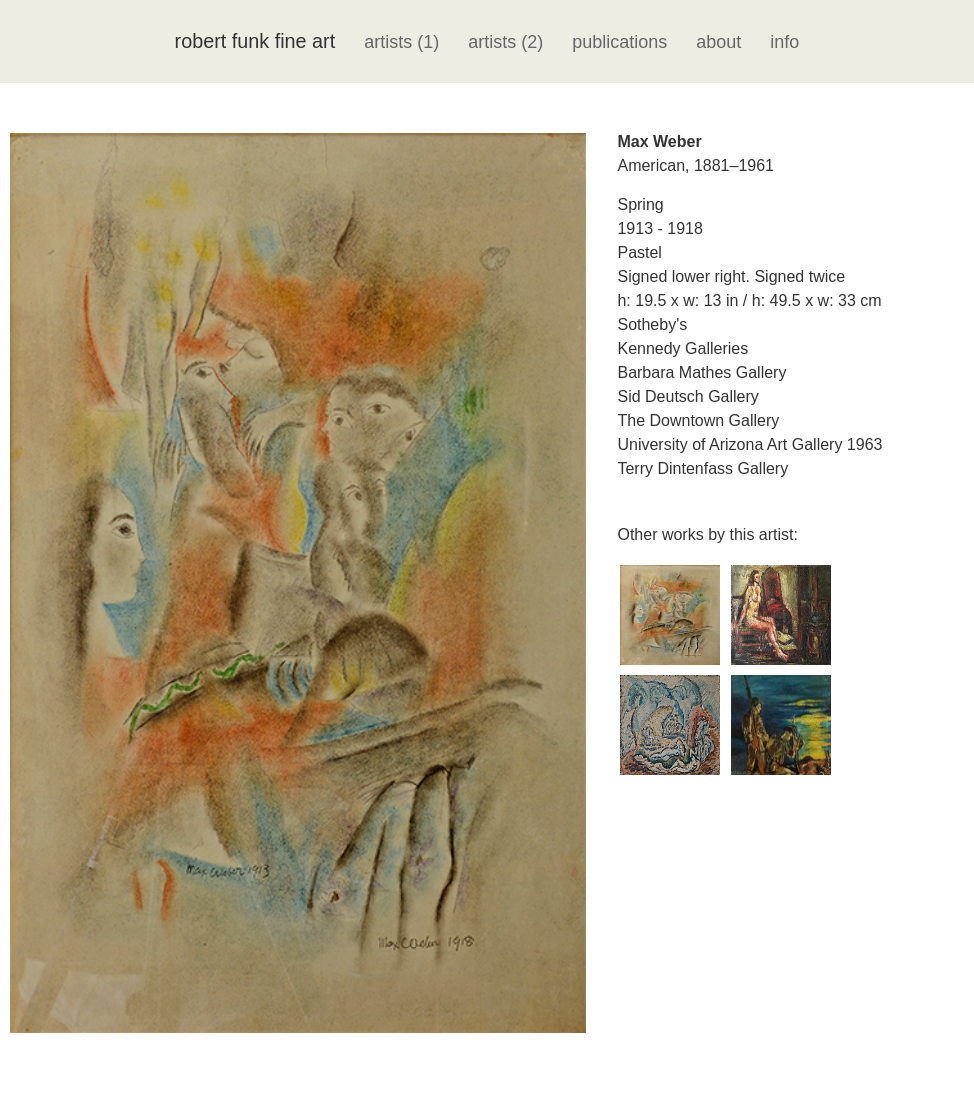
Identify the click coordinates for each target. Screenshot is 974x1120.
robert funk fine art (255, 41)
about (718, 42)
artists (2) (505, 42)
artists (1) (401, 42)
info (784, 42)
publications (619, 42)
